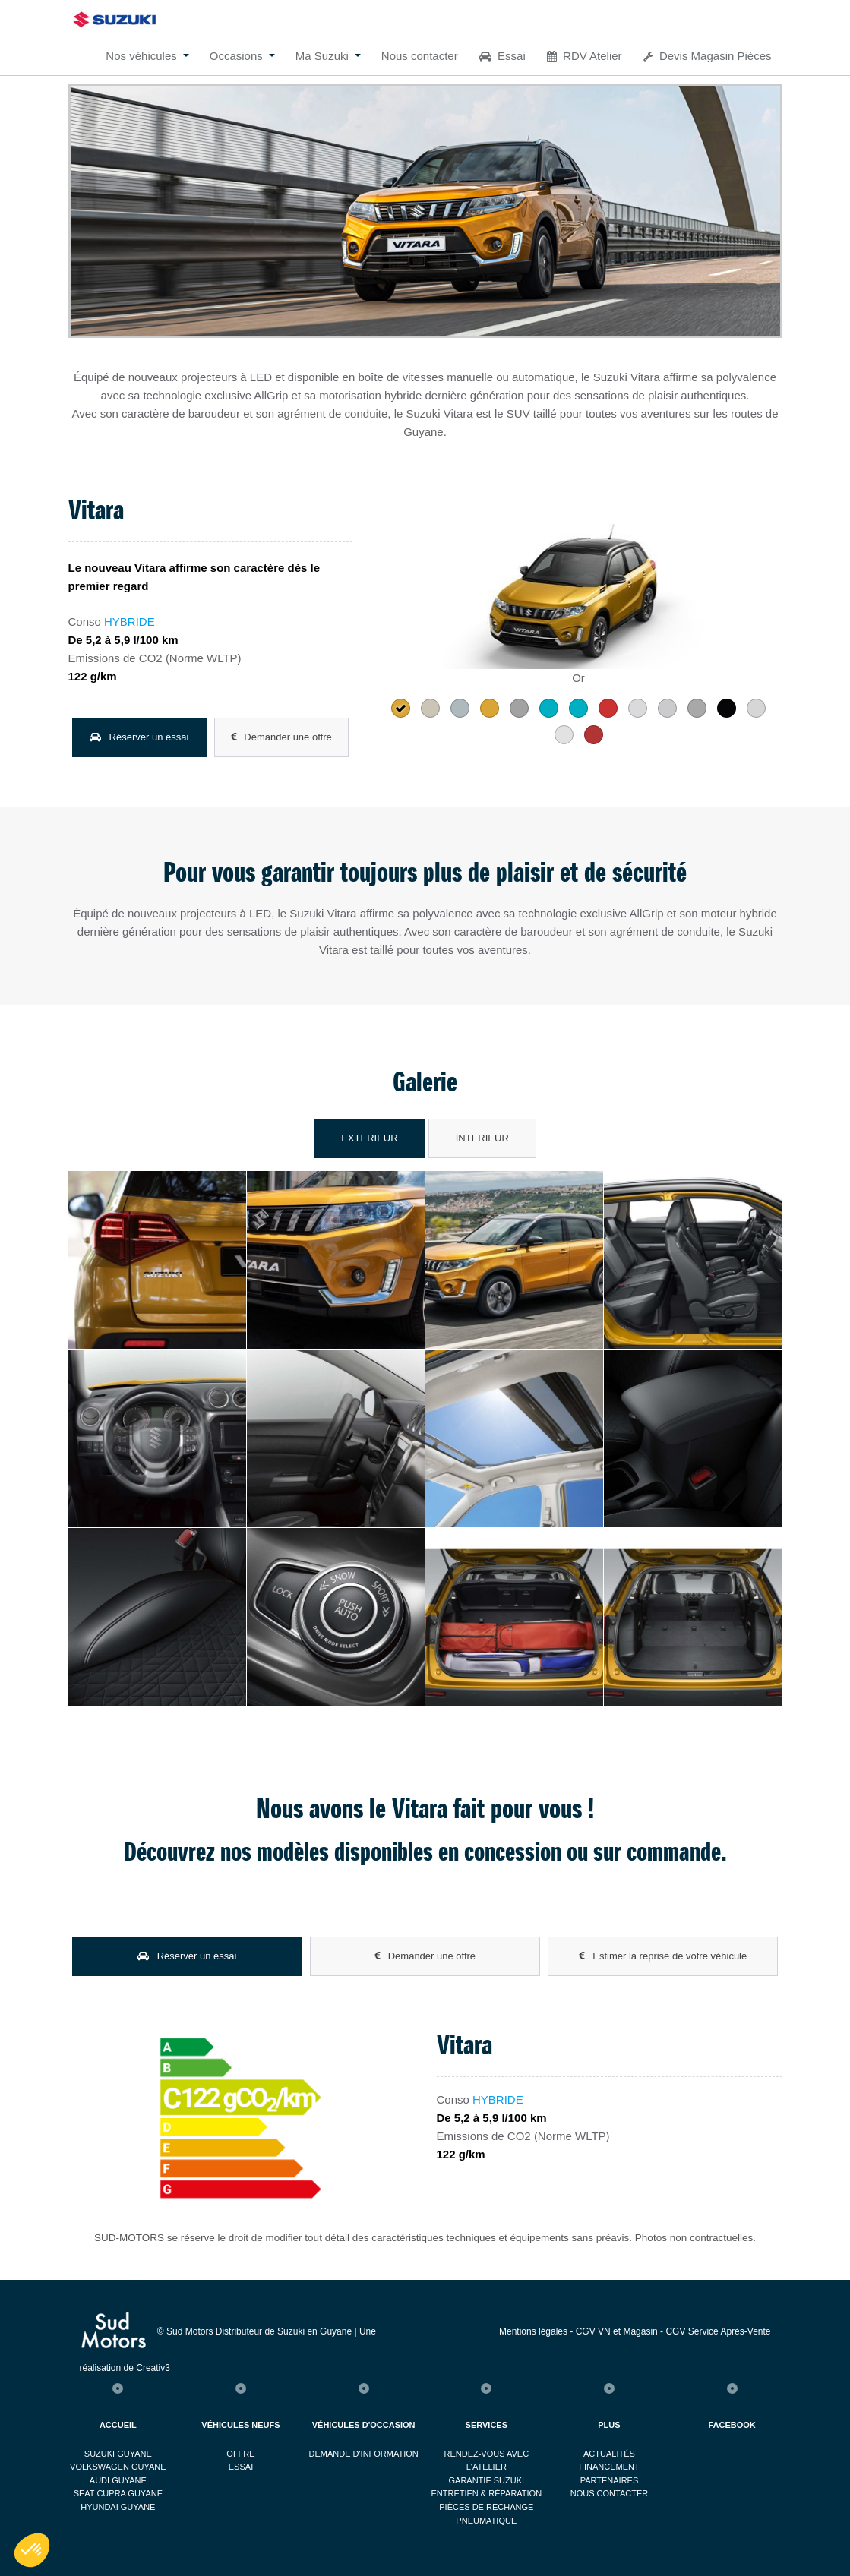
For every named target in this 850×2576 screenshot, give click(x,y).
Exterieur (369, 1138)
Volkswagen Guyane (118, 2466)
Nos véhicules (141, 55)
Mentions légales (533, 2331)
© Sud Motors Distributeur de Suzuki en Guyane (254, 2331)
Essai (502, 55)
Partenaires (609, 2480)
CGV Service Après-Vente (717, 2331)
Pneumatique (486, 2520)
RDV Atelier (584, 55)
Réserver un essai (139, 737)
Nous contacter (419, 55)
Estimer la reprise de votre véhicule (663, 1956)
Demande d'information (363, 2453)
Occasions (236, 55)
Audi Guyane (118, 2480)
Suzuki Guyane (118, 2453)
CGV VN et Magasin (617, 2331)
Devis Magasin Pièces (707, 55)
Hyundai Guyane (118, 2506)
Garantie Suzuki (486, 2480)
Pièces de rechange (486, 2506)
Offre (240, 2453)
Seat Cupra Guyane (118, 2493)
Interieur (482, 1138)
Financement (609, 2466)
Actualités (609, 2453)
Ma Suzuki (322, 55)
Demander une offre (281, 737)
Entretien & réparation (486, 2493)
